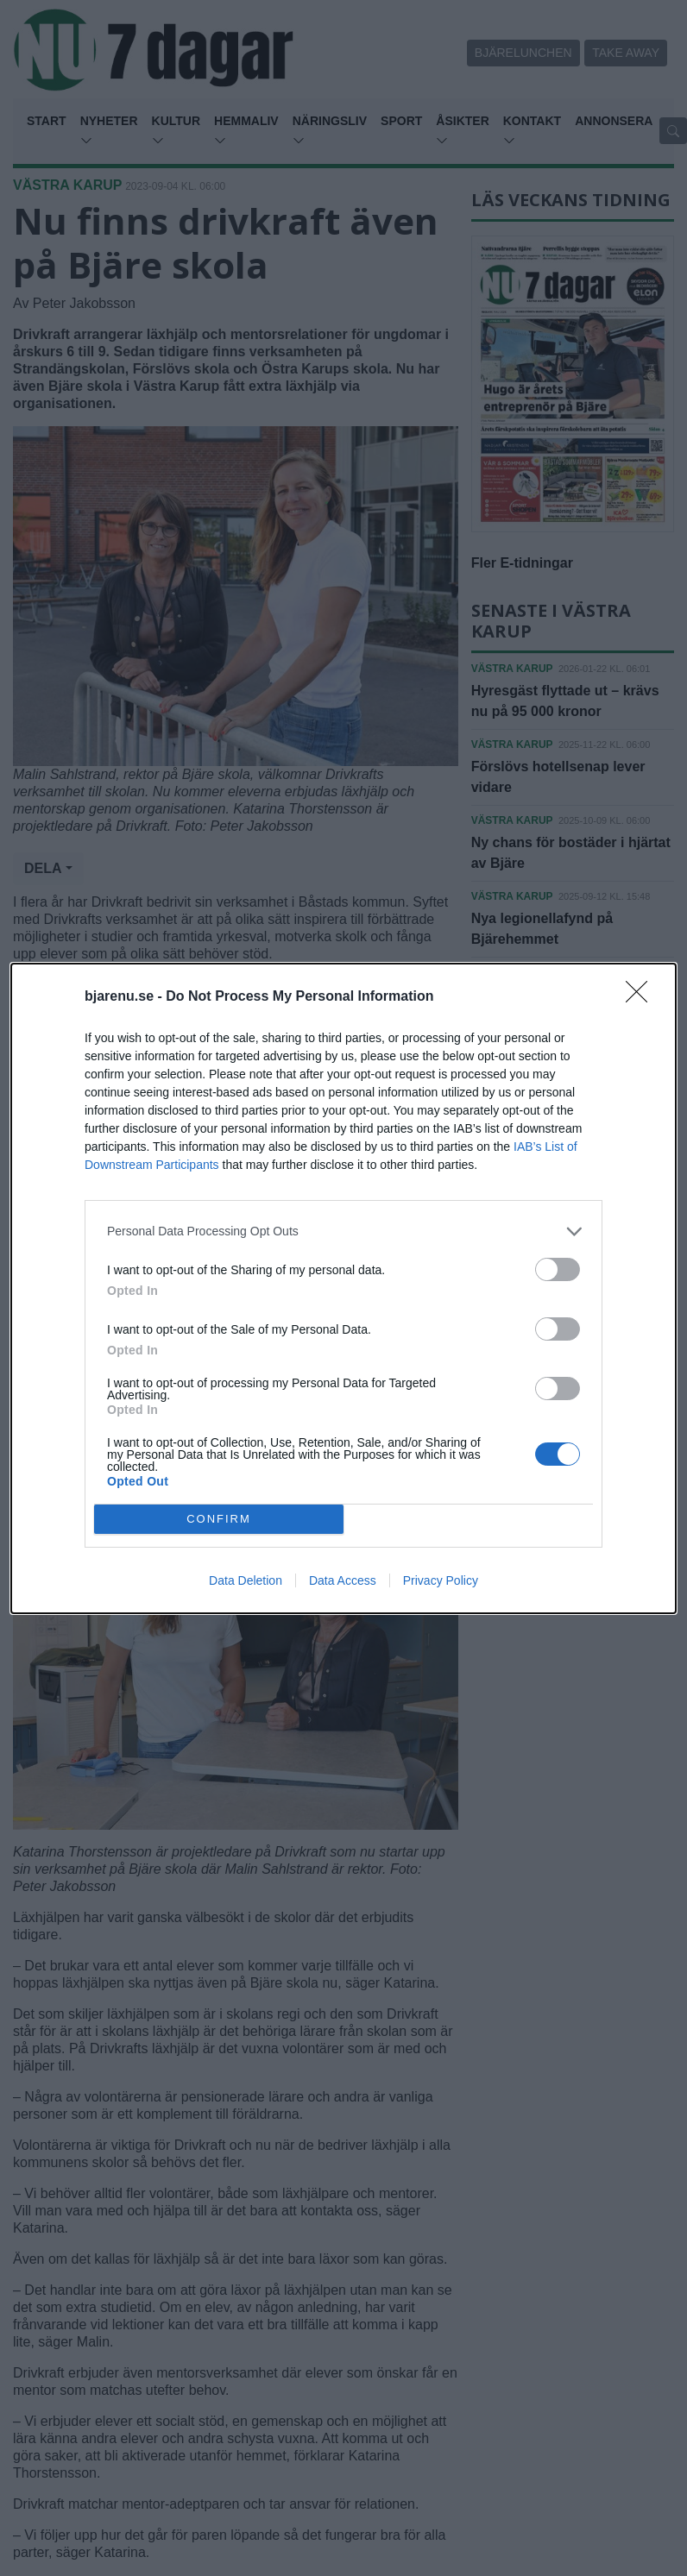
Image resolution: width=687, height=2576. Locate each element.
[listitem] (343, 1231)
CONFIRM (218, 1518)
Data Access (342, 1580)
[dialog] (343, 1288)
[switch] (557, 1269)
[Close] (642, 997)
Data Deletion (245, 1580)
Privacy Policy (440, 1580)
